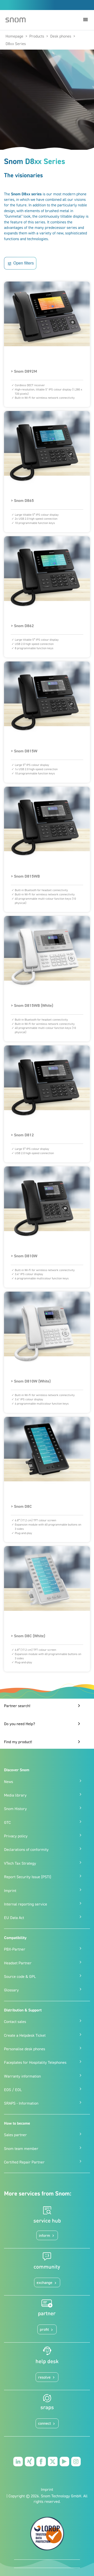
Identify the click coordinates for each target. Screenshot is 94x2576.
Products (36, 36)
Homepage (14, 36)
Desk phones (60, 36)
